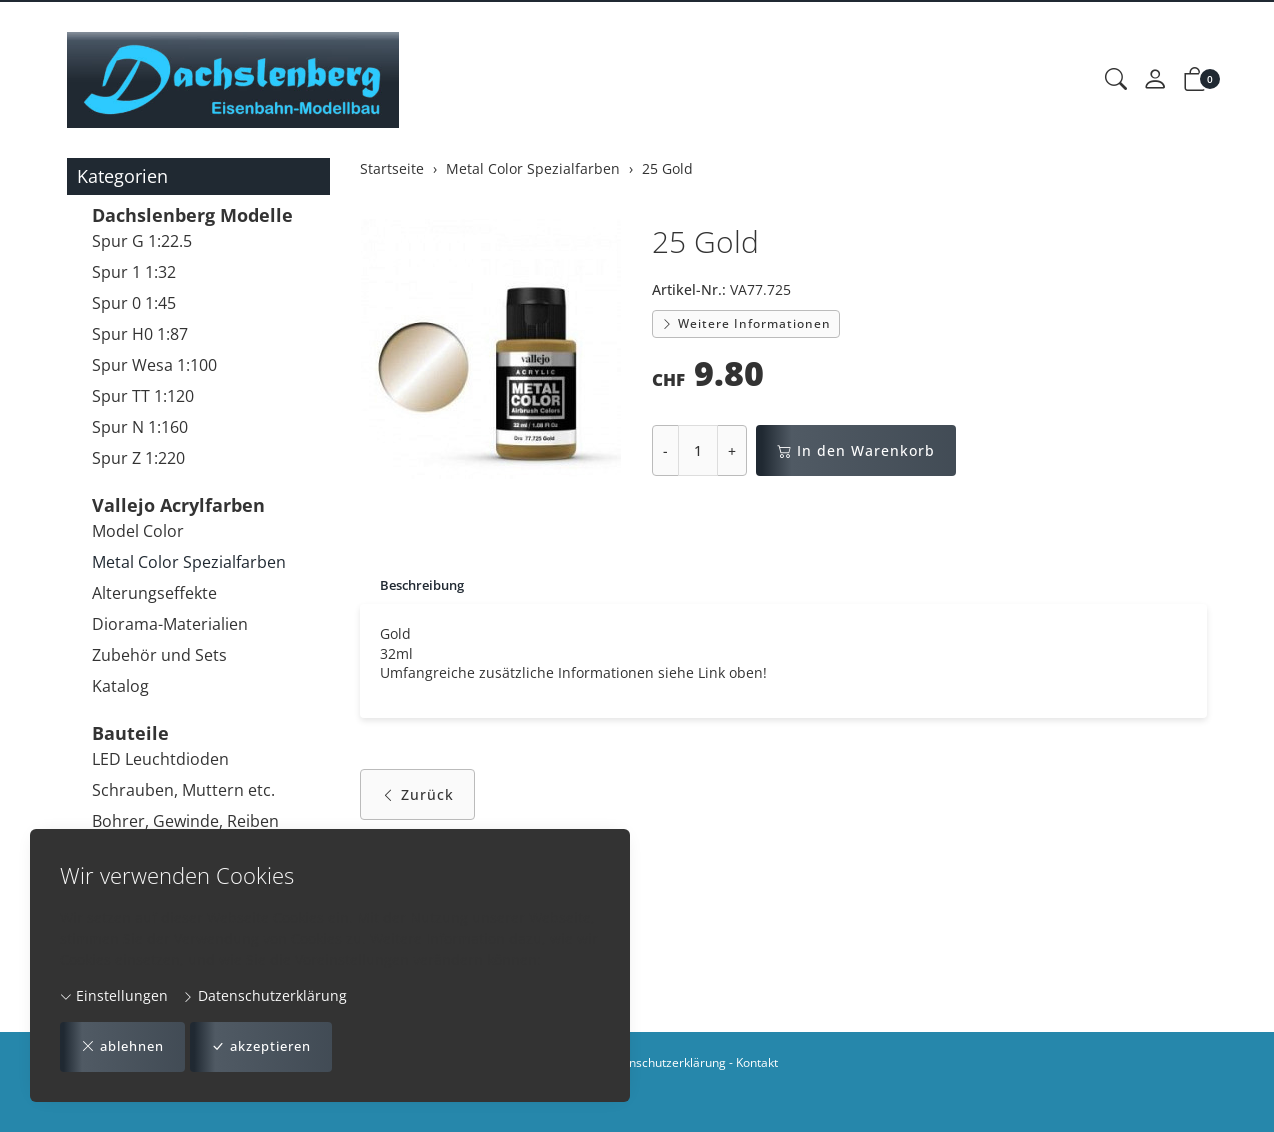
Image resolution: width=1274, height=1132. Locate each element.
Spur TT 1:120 (143, 396)
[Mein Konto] (1155, 80)
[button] (1116, 80)
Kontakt (757, 1062)
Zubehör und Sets (159, 655)
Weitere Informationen (746, 323)
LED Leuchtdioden (160, 759)
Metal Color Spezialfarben (189, 562)
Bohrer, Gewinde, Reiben (185, 821)
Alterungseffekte (154, 593)
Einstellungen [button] (114, 994)
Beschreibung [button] (426, 585)
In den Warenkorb (856, 450)
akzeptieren (275, 1046)
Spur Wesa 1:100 (154, 365)
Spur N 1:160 (140, 427)
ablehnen (127, 1046)
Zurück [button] (417, 799)
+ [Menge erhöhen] (732, 450)
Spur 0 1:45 (134, 303)
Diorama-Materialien (170, 624)
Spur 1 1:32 (134, 272)
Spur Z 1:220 (138, 458)
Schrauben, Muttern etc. (183, 790)
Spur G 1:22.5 (142, 241)
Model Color (138, 531)
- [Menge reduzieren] (665, 450)
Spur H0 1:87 (140, 334)
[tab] (416, 586)
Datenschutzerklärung (264, 994)
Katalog (120, 686)
